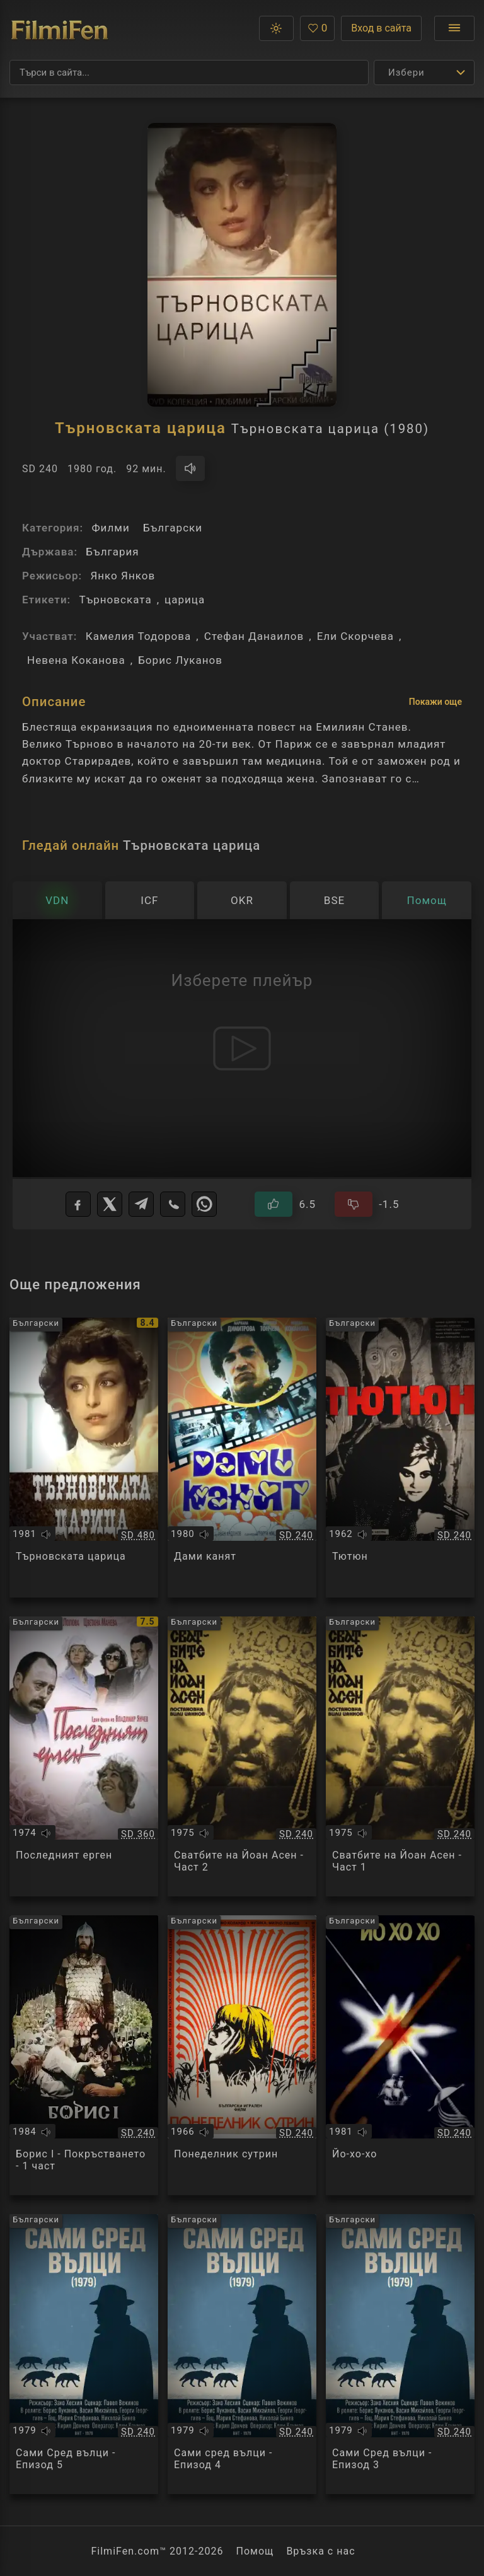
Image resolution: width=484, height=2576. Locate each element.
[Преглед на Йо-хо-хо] (400, 2055)
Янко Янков (122, 575)
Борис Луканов (180, 660)
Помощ (255, 2551)
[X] (109, 1204)
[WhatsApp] (204, 1204)
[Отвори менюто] (454, 28)
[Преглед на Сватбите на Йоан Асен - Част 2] (242, 1756)
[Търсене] (189, 72)
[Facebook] (78, 1204)
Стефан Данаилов (254, 636)
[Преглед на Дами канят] (242, 1458)
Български (172, 527)
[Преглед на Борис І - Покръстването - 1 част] (83, 2055)
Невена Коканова (76, 660)
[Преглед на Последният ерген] (83, 1756)
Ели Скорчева (355, 636)
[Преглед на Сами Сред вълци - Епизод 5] (83, 2354)
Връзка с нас (320, 2551)
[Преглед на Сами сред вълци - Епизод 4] (242, 2354)
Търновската (115, 599)
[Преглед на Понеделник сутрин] (242, 2055)
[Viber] (172, 1204)
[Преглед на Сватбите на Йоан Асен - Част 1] (400, 1756)
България (112, 551)
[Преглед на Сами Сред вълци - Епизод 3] (400, 2354)
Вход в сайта (381, 28)
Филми (110, 527)
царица (184, 599)
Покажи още (435, 702)
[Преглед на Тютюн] (400, 1458)
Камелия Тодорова (139, 636)
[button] (276, 28)
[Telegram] (141, 1204)
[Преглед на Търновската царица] (83, 1458)
